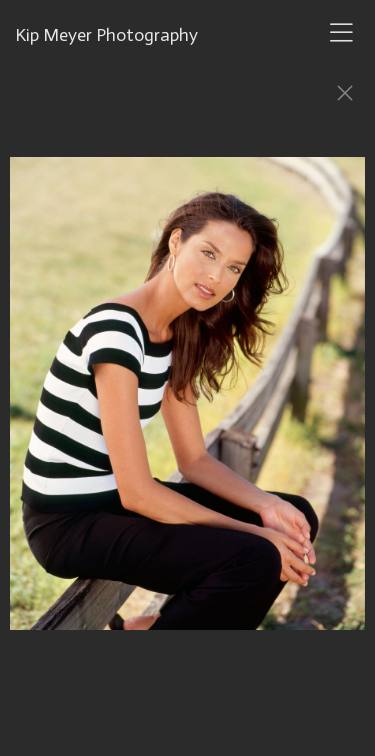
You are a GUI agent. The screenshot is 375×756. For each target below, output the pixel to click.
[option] (187, 403)
